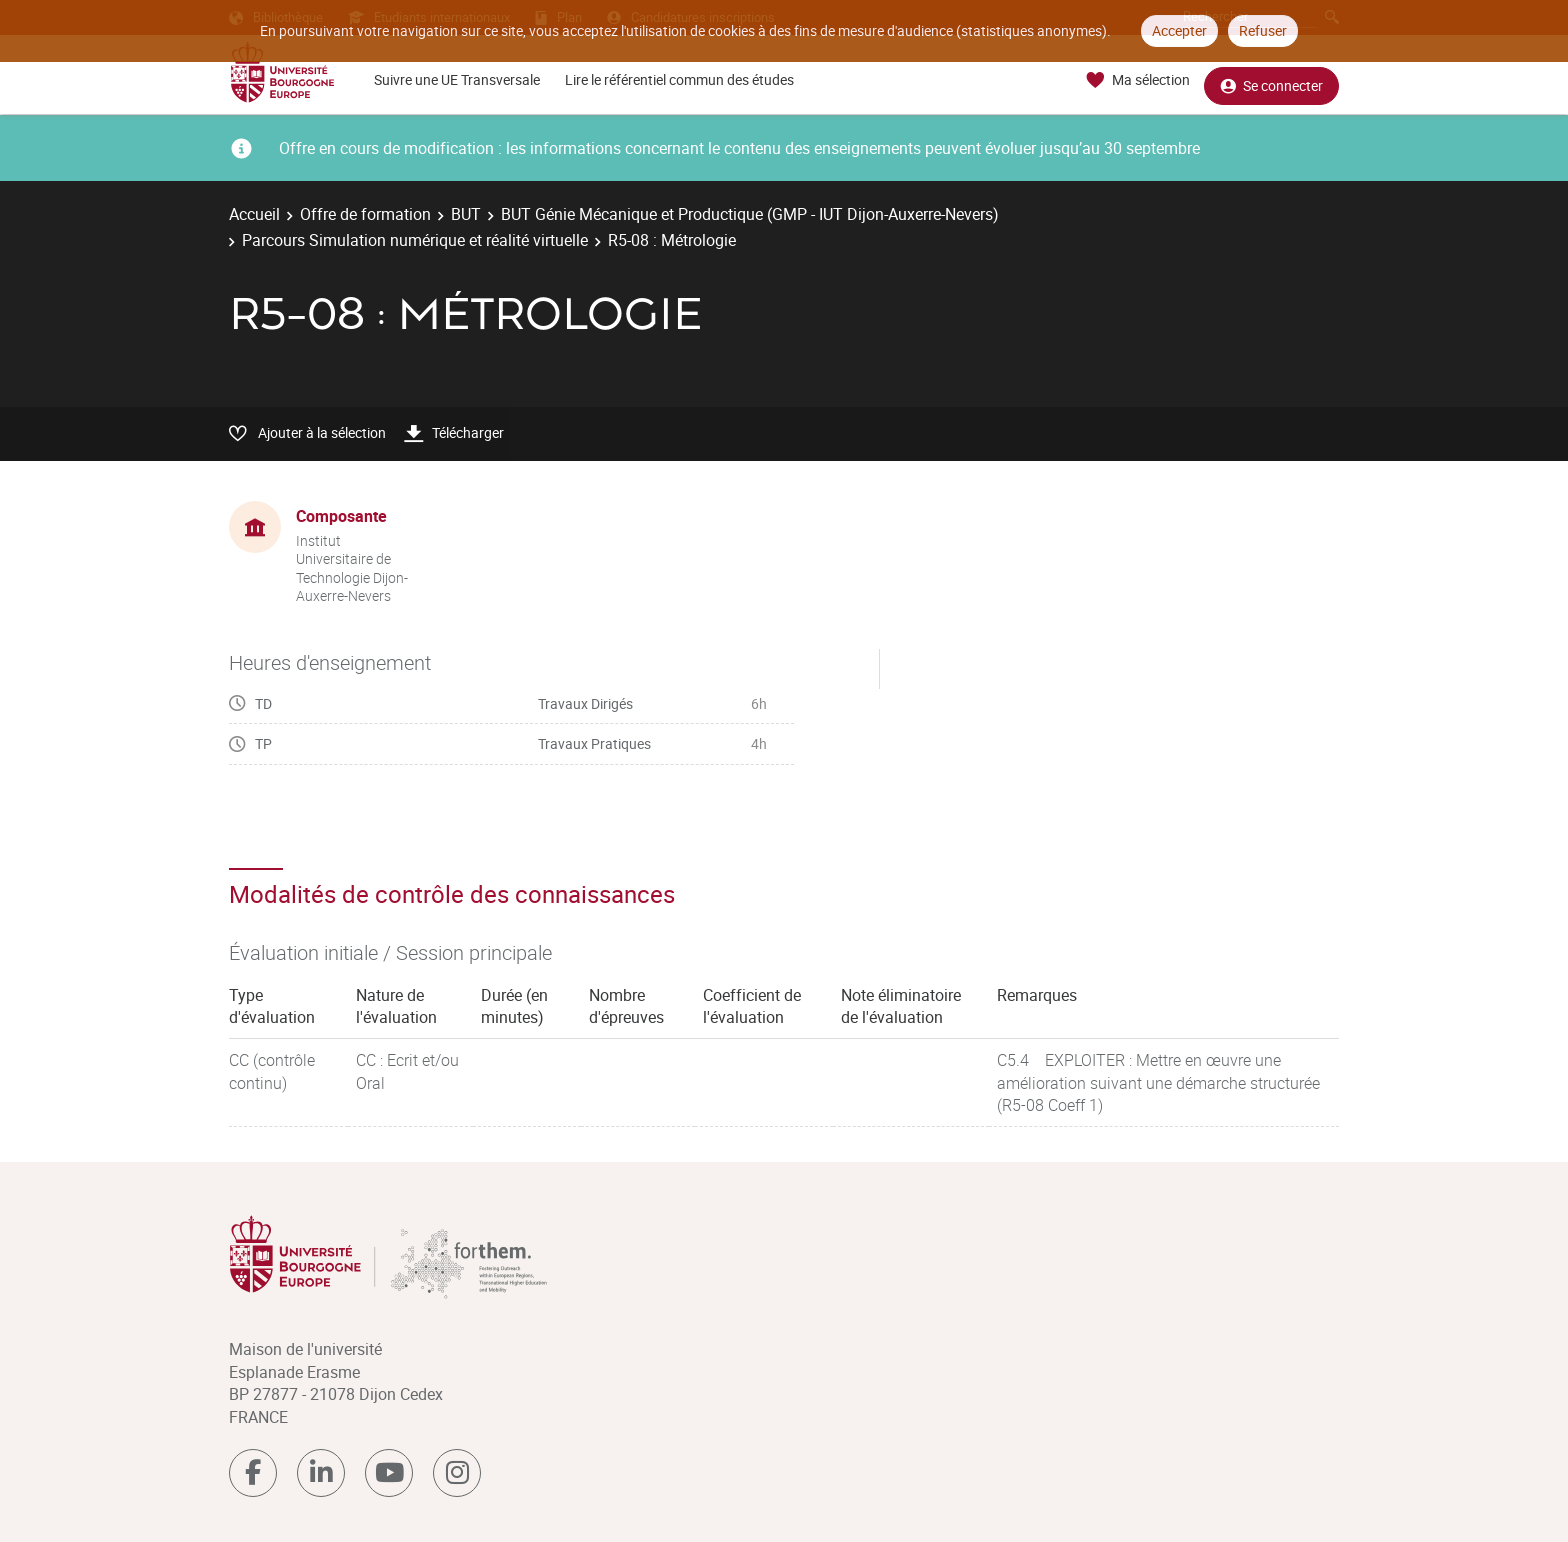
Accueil (254, 214)
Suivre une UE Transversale (457, 79)
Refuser (1263, 30)
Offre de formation (365, 214)
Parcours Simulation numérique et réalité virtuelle (415, 240)
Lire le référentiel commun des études (679, 79)
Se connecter (1271, 80)
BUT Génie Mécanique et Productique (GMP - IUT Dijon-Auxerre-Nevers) (750, 214)
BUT (466, 214)
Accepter (1179, 30)
